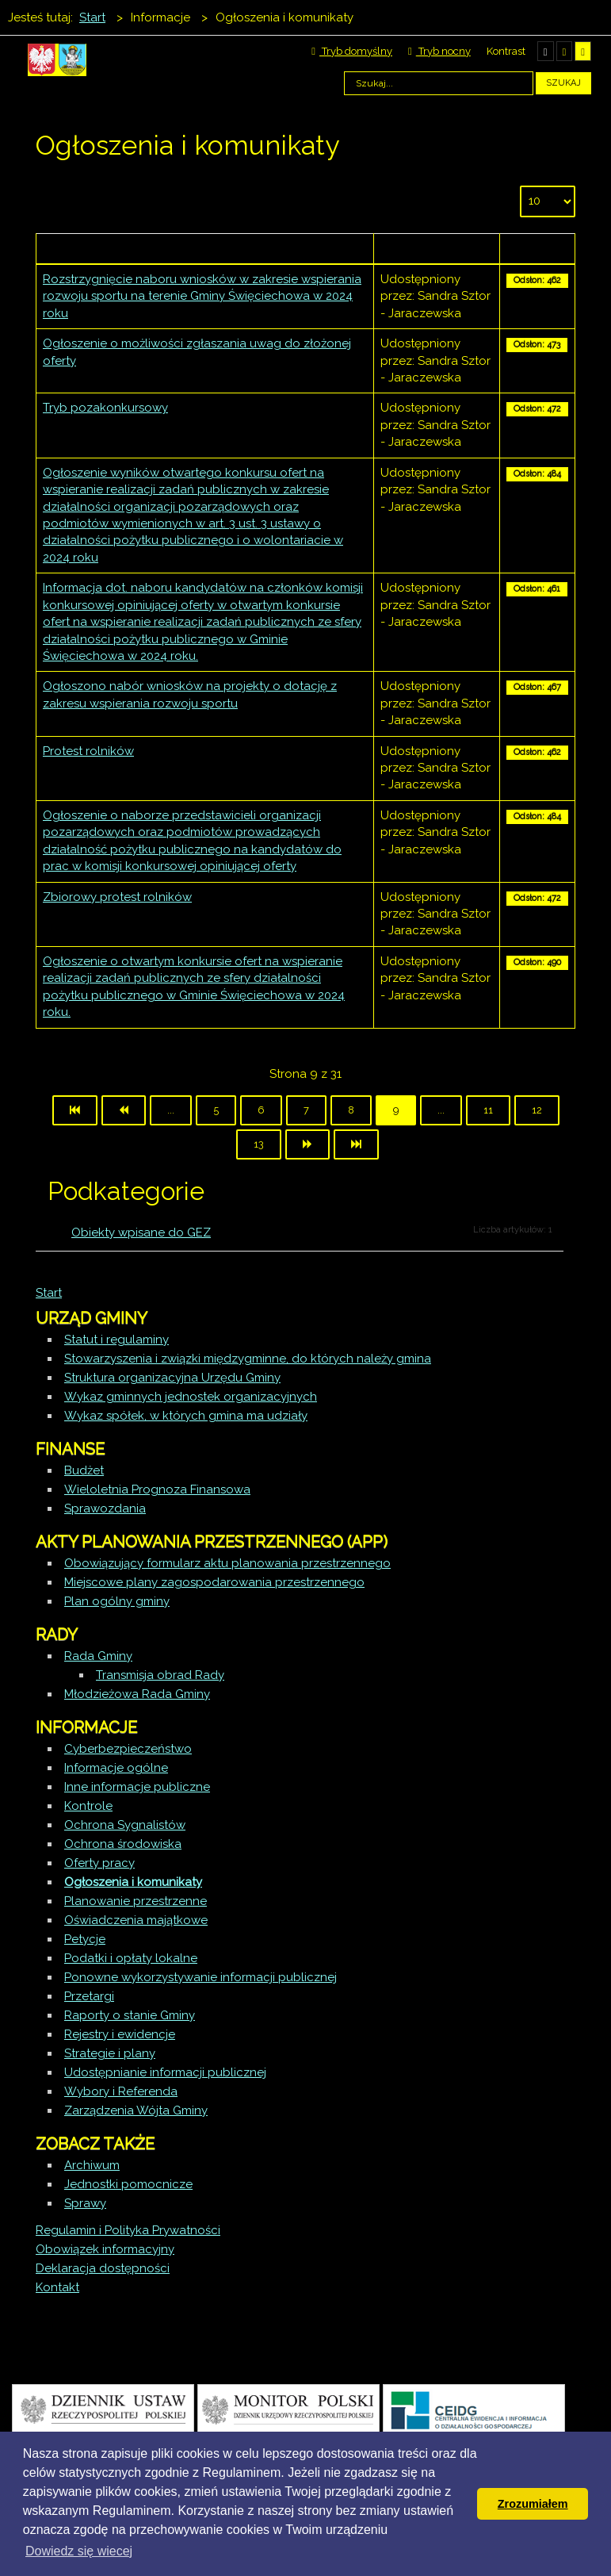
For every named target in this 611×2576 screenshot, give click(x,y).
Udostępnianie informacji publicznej (165, 2072)
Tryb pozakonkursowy (105, 408)
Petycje (84, 1939)
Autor (436, 248)
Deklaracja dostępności (103, 2268)
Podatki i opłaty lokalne (130, 1958)
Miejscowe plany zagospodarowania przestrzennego (214, 1582)
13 (259, 1144)
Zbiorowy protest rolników (117, 897)
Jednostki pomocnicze (128, 2184)
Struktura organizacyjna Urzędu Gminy (172, 1377)
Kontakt (57, 2287)
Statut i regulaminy (116, 1339)
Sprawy (85, 2203)
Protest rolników (88, 751)
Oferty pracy (99, 1863)
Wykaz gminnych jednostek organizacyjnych (190, 1397)
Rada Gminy (98, 1656)
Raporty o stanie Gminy (129, 2015)
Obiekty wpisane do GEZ (141, 1232)
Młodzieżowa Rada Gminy (137, 1694)
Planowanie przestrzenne (135, 1901)
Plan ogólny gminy (117, 1601)
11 (488, 1110)
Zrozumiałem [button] (533, 2503)
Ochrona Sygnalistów (124, 1825)
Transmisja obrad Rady (160, 1675)
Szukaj (563, 83)
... (170, 1110)
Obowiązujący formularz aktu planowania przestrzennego (227, 1563)
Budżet (84, 1470)
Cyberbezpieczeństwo (128, 1749)
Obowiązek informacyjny (105, 2249)
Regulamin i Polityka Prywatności (128, 2230)
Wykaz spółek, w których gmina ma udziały (185, 1416)
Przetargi (89, 1996)
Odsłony (537, 248)
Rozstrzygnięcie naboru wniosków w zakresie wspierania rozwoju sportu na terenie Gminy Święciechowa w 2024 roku (202, 296)
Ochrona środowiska (122, 1844)
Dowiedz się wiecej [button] (78, 2551)
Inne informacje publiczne (137, 1787)
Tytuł (204, 248)
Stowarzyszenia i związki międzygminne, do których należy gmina (247, 1358)
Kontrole (88, 1806)
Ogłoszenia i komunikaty (133, 1882)
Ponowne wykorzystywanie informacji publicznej (200, 1977)
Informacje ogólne (116, 1768)
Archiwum (92, 2165)
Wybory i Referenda (121, 2091)
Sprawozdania (105, 1508)
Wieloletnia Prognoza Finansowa (157, 1489)
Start (49, 1293)
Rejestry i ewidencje (119, 2034)
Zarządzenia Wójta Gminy (136, 2110)
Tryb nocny (439, 51)
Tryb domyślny (351, 51)
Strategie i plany (109, 2053)
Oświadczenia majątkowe (136, 1920)
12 (537, 1110)
